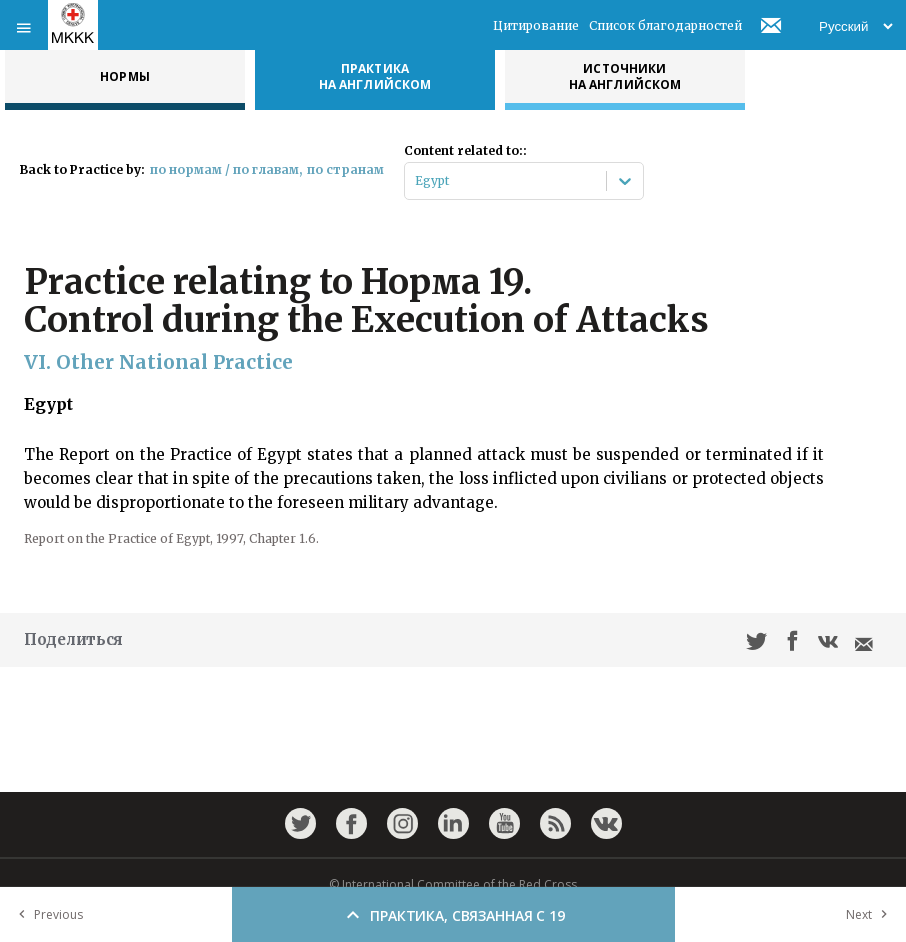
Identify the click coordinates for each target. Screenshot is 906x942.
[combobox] (416, 181)
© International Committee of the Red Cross (453, 884)
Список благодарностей (665, 25)
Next (871, 914)
